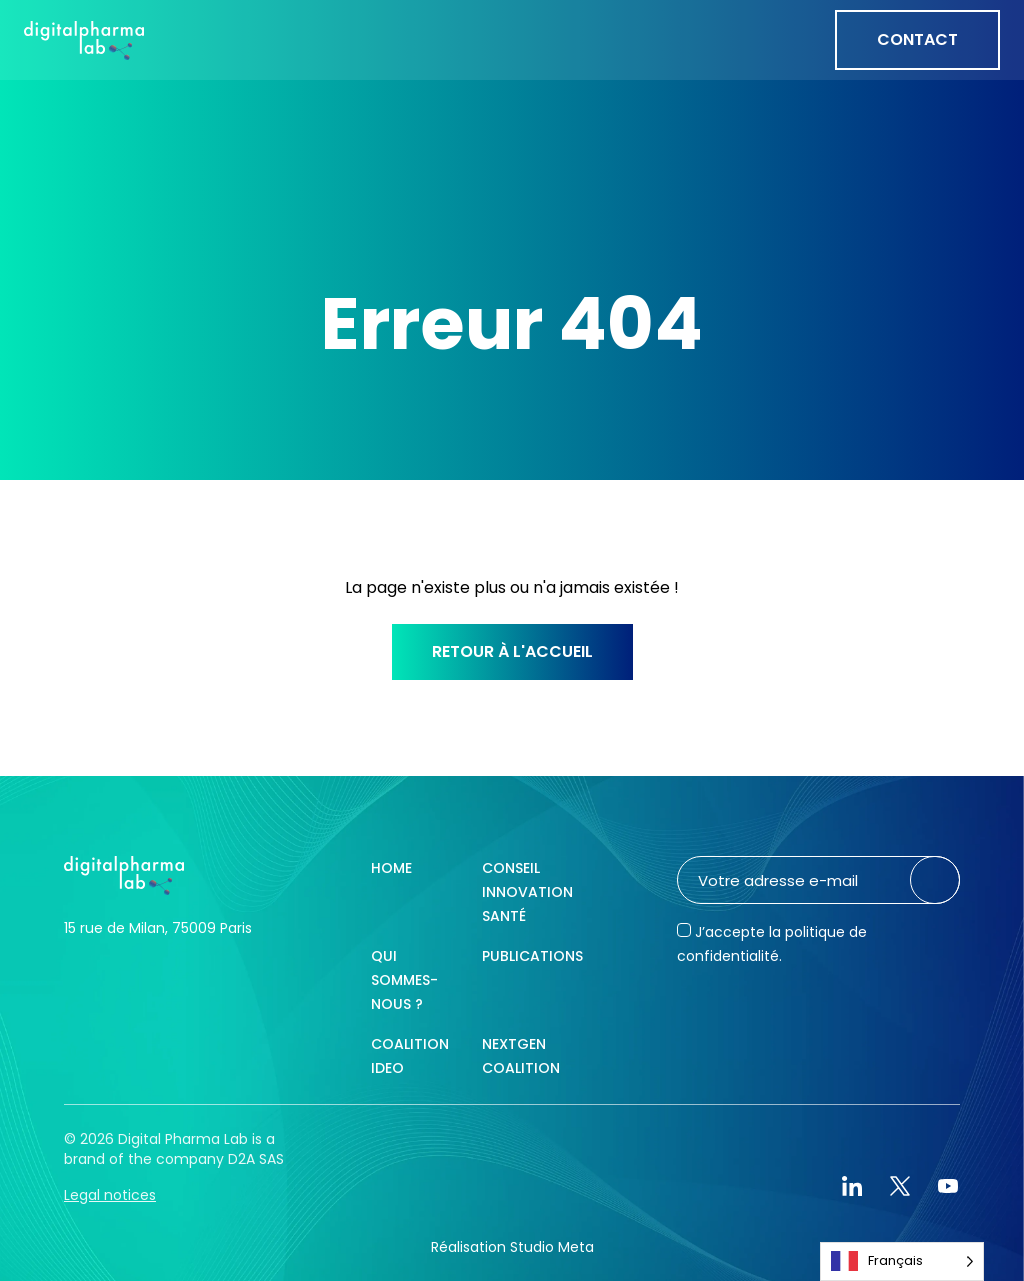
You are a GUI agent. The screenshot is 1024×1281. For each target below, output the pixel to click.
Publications (532, 956)
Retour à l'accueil (512, 651)
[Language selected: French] (902, 1261)
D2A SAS (256, 1159)
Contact (917, 39)
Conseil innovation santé (527, 892)
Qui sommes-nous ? (404, 980)
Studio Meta (552, 1247)
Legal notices (110, 1195)
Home (391, 868)
